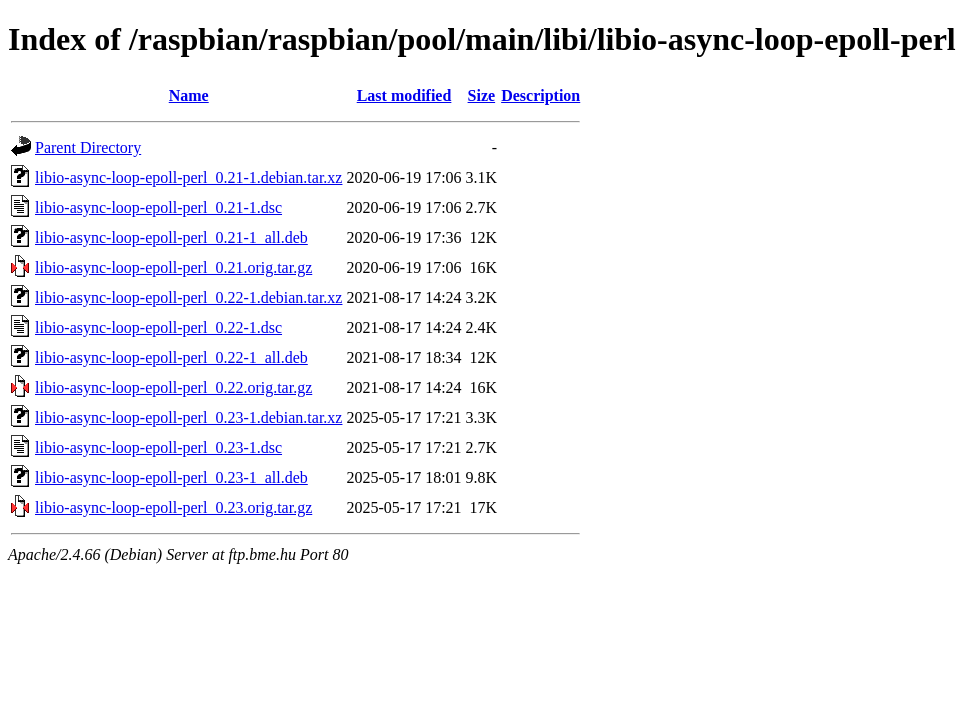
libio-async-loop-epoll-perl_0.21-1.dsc (158, 207)
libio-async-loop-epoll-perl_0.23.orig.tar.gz (173, 507)
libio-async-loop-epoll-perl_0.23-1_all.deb (171, 477)
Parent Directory (88, 147)
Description (540, 95)
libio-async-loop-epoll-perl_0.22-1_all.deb (171, 357)
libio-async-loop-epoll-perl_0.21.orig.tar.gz (173, 267)
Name (189, 95)
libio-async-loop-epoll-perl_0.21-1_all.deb (171, 237)
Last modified (404, 95)
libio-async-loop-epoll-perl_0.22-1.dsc (158, 327)
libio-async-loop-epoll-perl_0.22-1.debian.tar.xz (188, 297)
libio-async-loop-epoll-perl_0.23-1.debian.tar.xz (188, 417)
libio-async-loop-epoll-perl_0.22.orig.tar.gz (173, 387)
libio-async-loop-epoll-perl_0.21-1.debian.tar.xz (188, 177)
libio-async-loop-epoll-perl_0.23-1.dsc (158, 447)
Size (482, 95)
